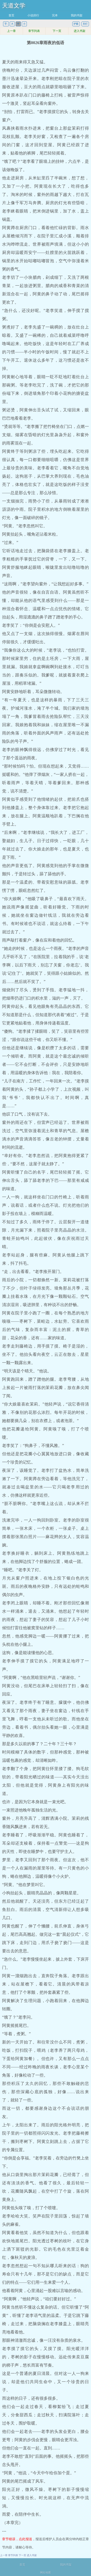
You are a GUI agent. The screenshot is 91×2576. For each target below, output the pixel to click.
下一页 (57, 31)
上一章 (11, 31)
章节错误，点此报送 (17, 2539)
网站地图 (45, 2572)
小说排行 (33, 15)
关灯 (85, 23)
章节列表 (34, 31)
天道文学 (13, 5)
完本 (55, 15)
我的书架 (76, 15)
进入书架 (79, 31)
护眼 (76, 23)
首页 (11, 15)
